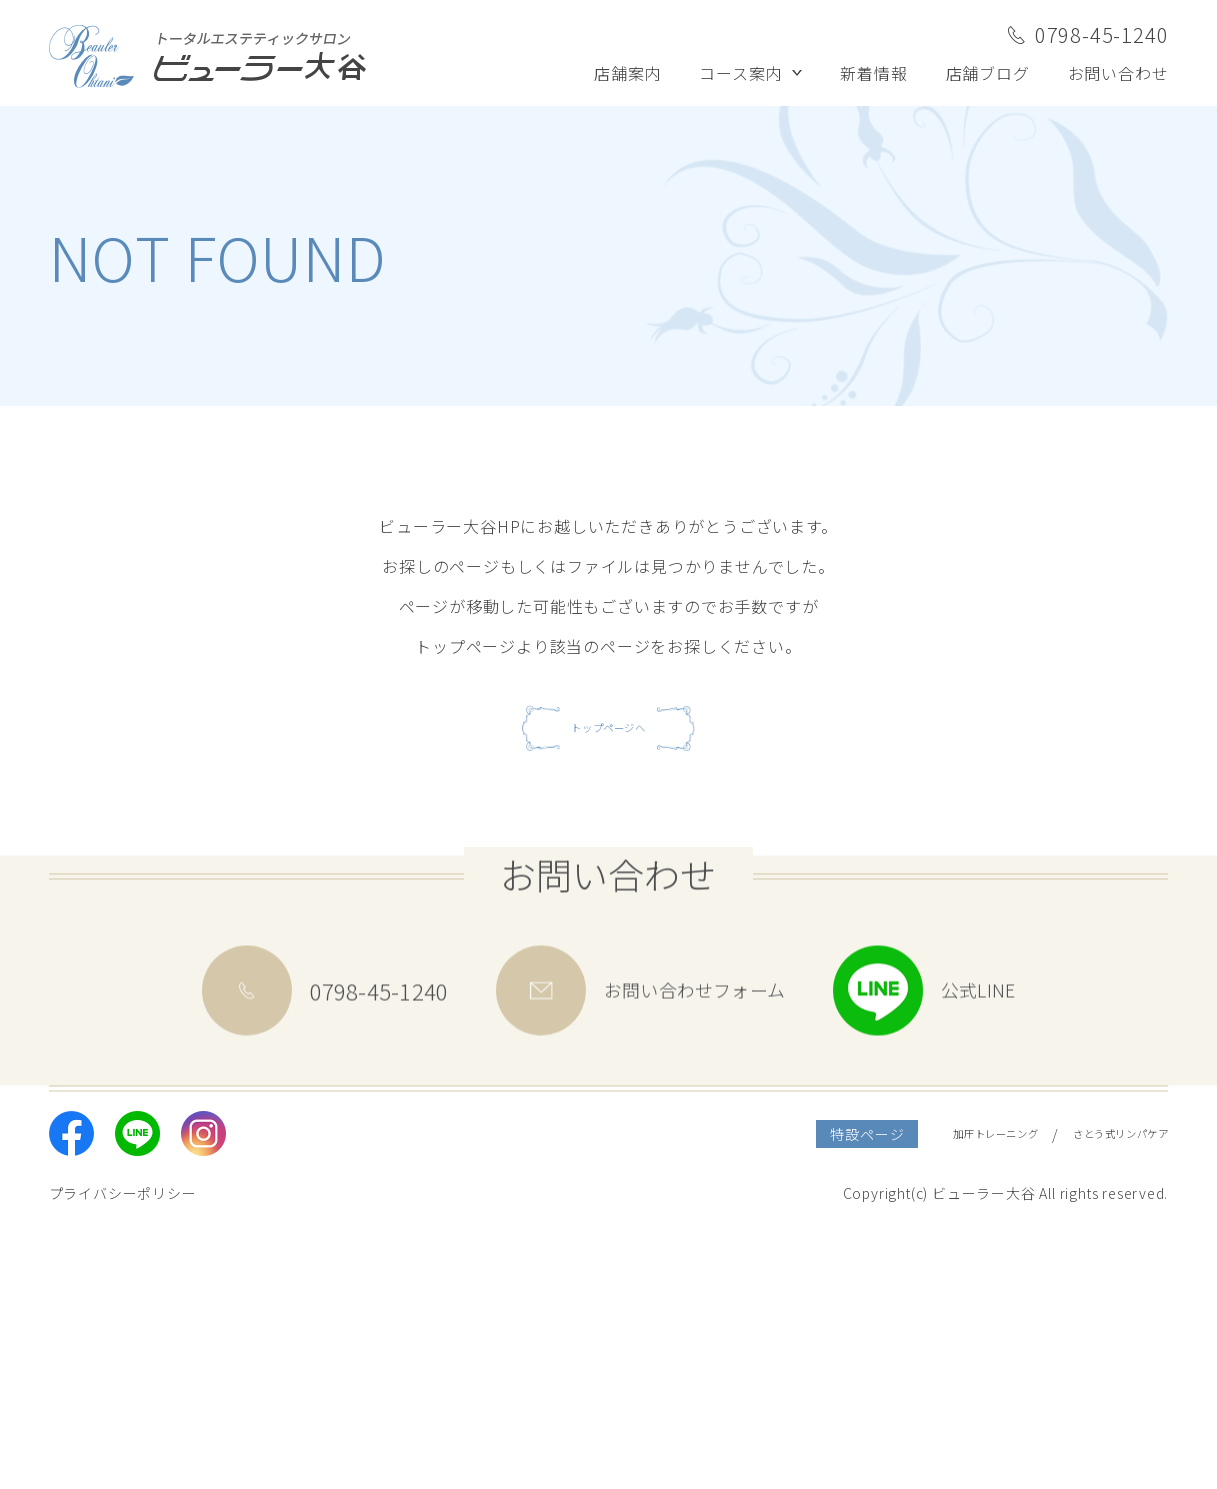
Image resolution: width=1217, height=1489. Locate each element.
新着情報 (873, 73)
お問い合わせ (1118, 73)
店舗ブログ (988, 73)
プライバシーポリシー (123, 1452)
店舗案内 (627, 73)
